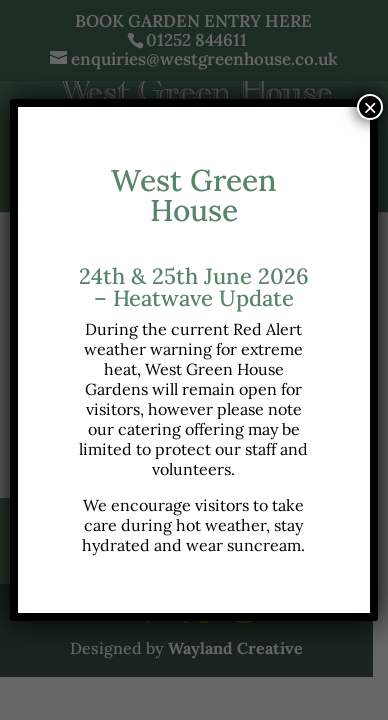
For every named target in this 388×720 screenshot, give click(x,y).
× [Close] (370, 107)
